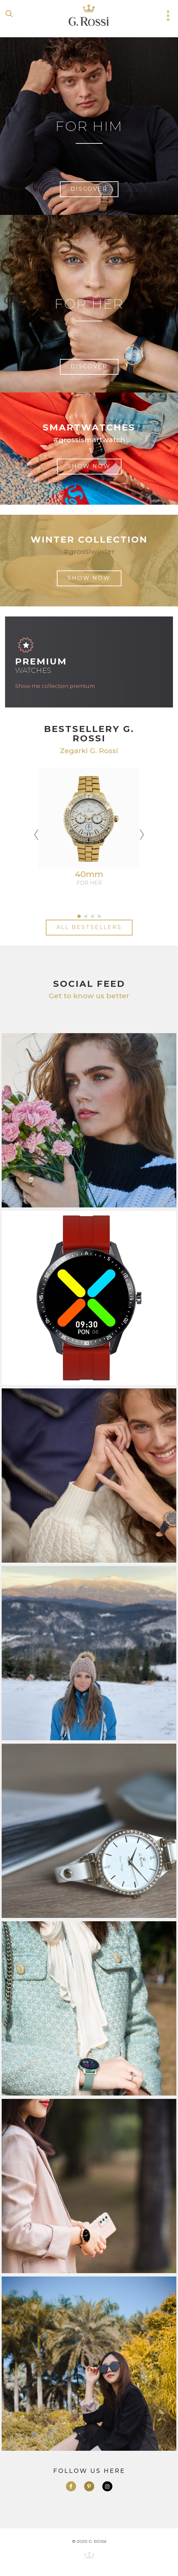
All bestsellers (89, 927)
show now (89, 466)
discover (89, 189)
